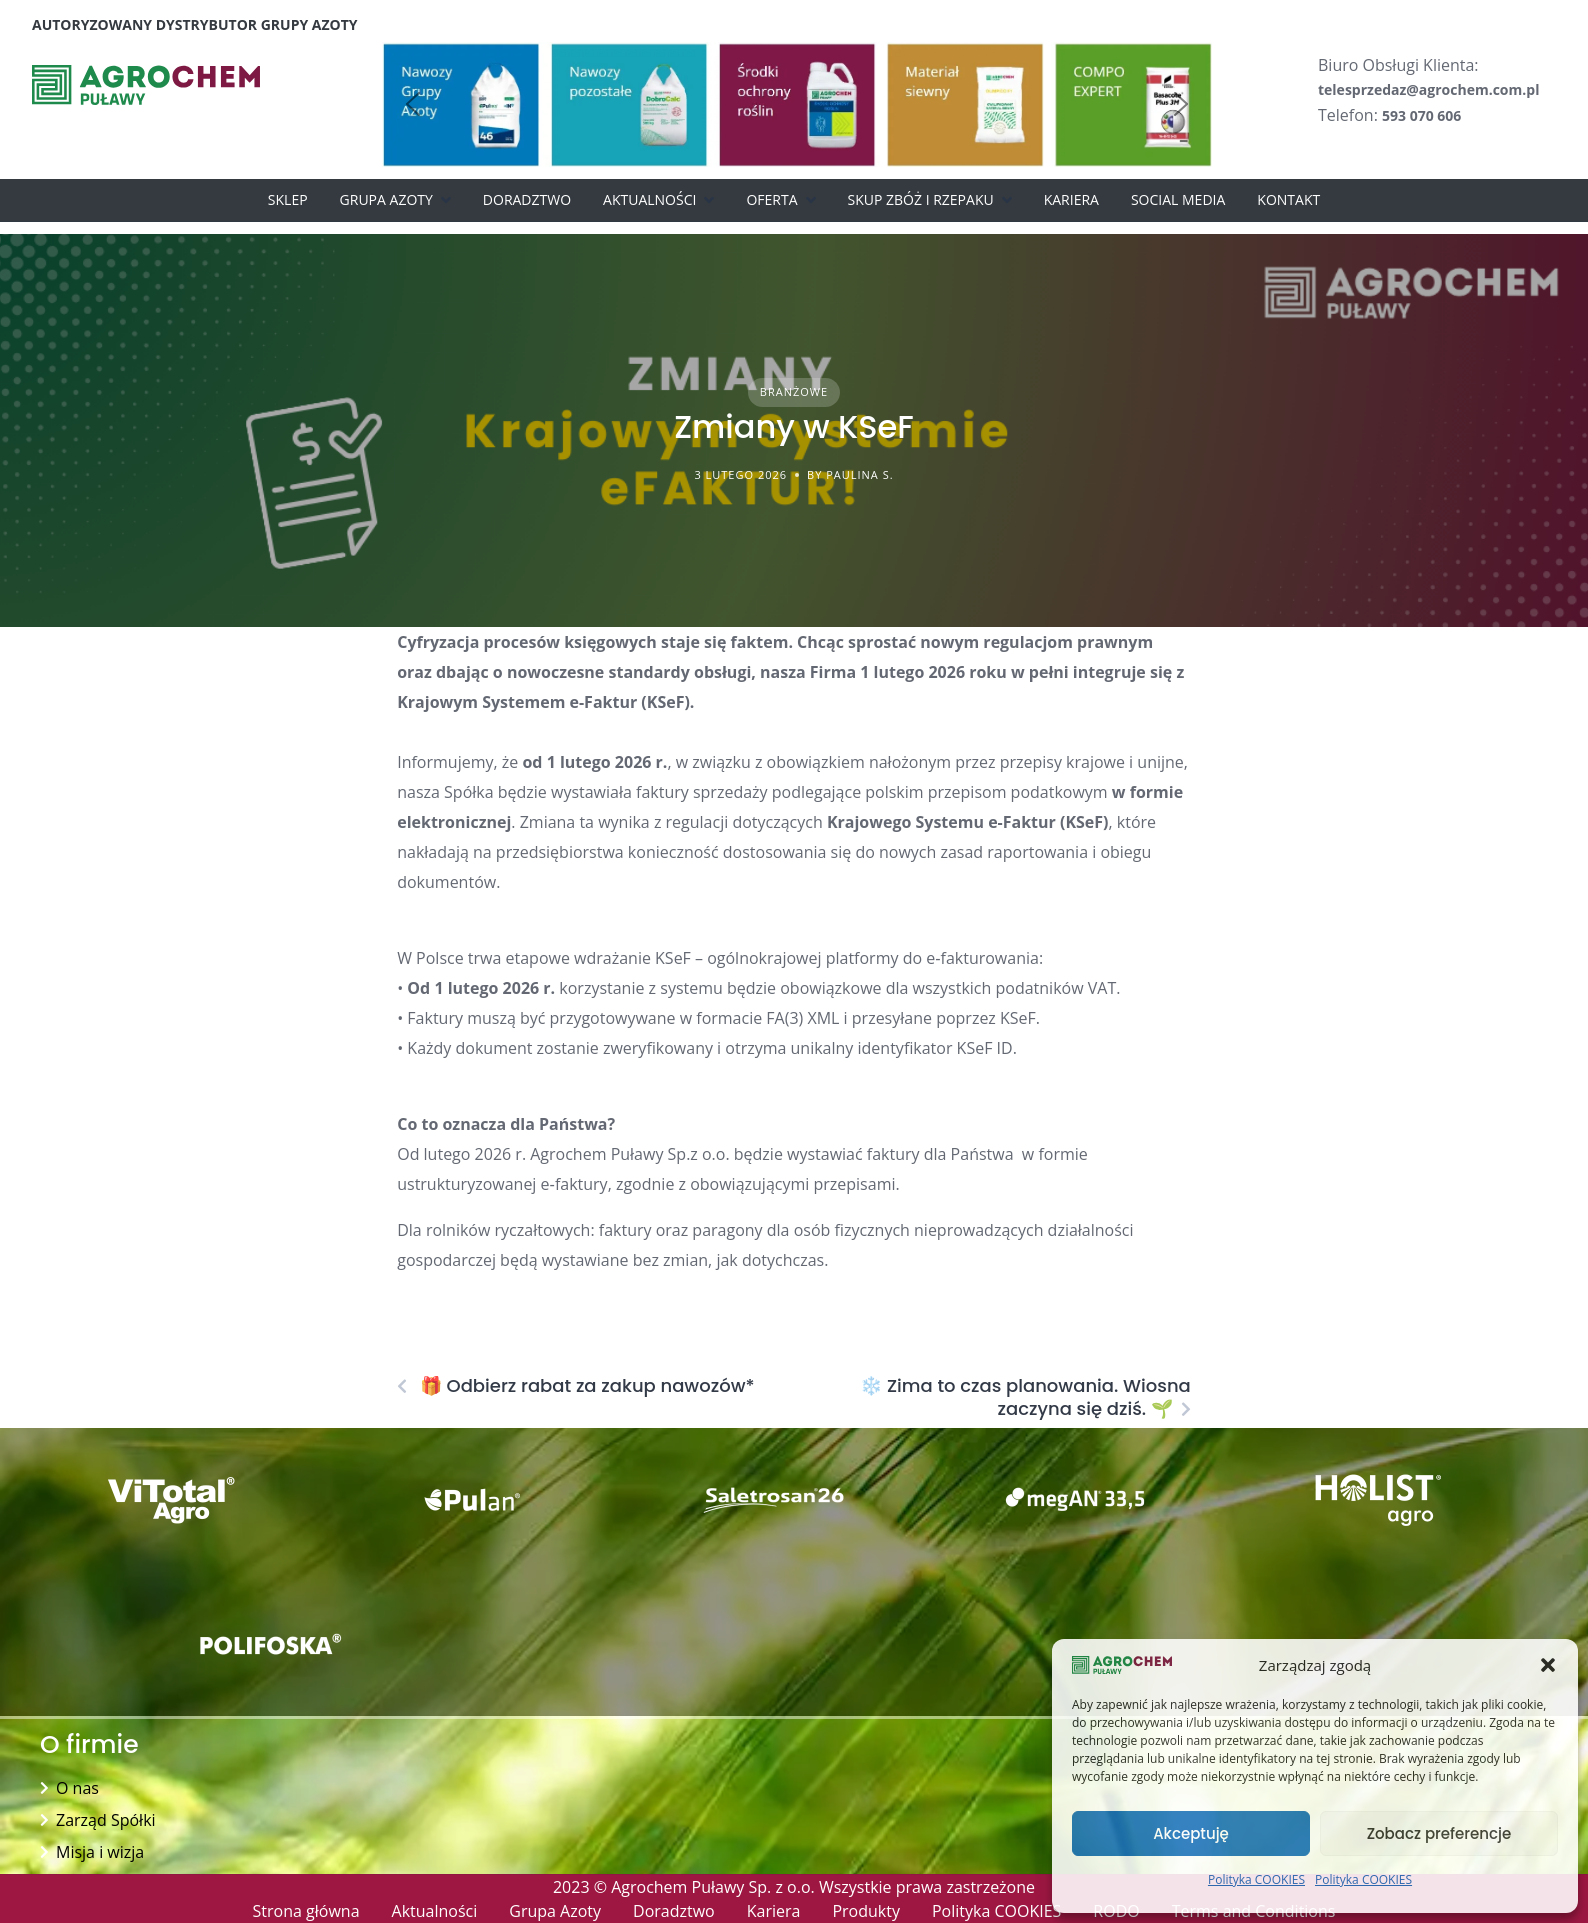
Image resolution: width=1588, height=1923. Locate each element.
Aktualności (649, 199)
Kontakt (1288, 199)
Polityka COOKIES (1256, 1879)
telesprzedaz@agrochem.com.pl (1428, 89)
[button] (1548, 1665)
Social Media (1178, 199)
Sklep (288, 199)
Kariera (1071, 199)
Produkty (866, 1911)
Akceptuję (1191, 1833)
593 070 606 (1421, 115)
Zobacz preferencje (1439, 1833)
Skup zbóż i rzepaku (921, 199)
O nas (77, 1788)
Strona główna (306, 1911)
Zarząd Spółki (106, 1820)
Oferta (771, 199)
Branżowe (794, 391)
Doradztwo (527, 199)
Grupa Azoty (386, 199)
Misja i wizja (100, 1852)
